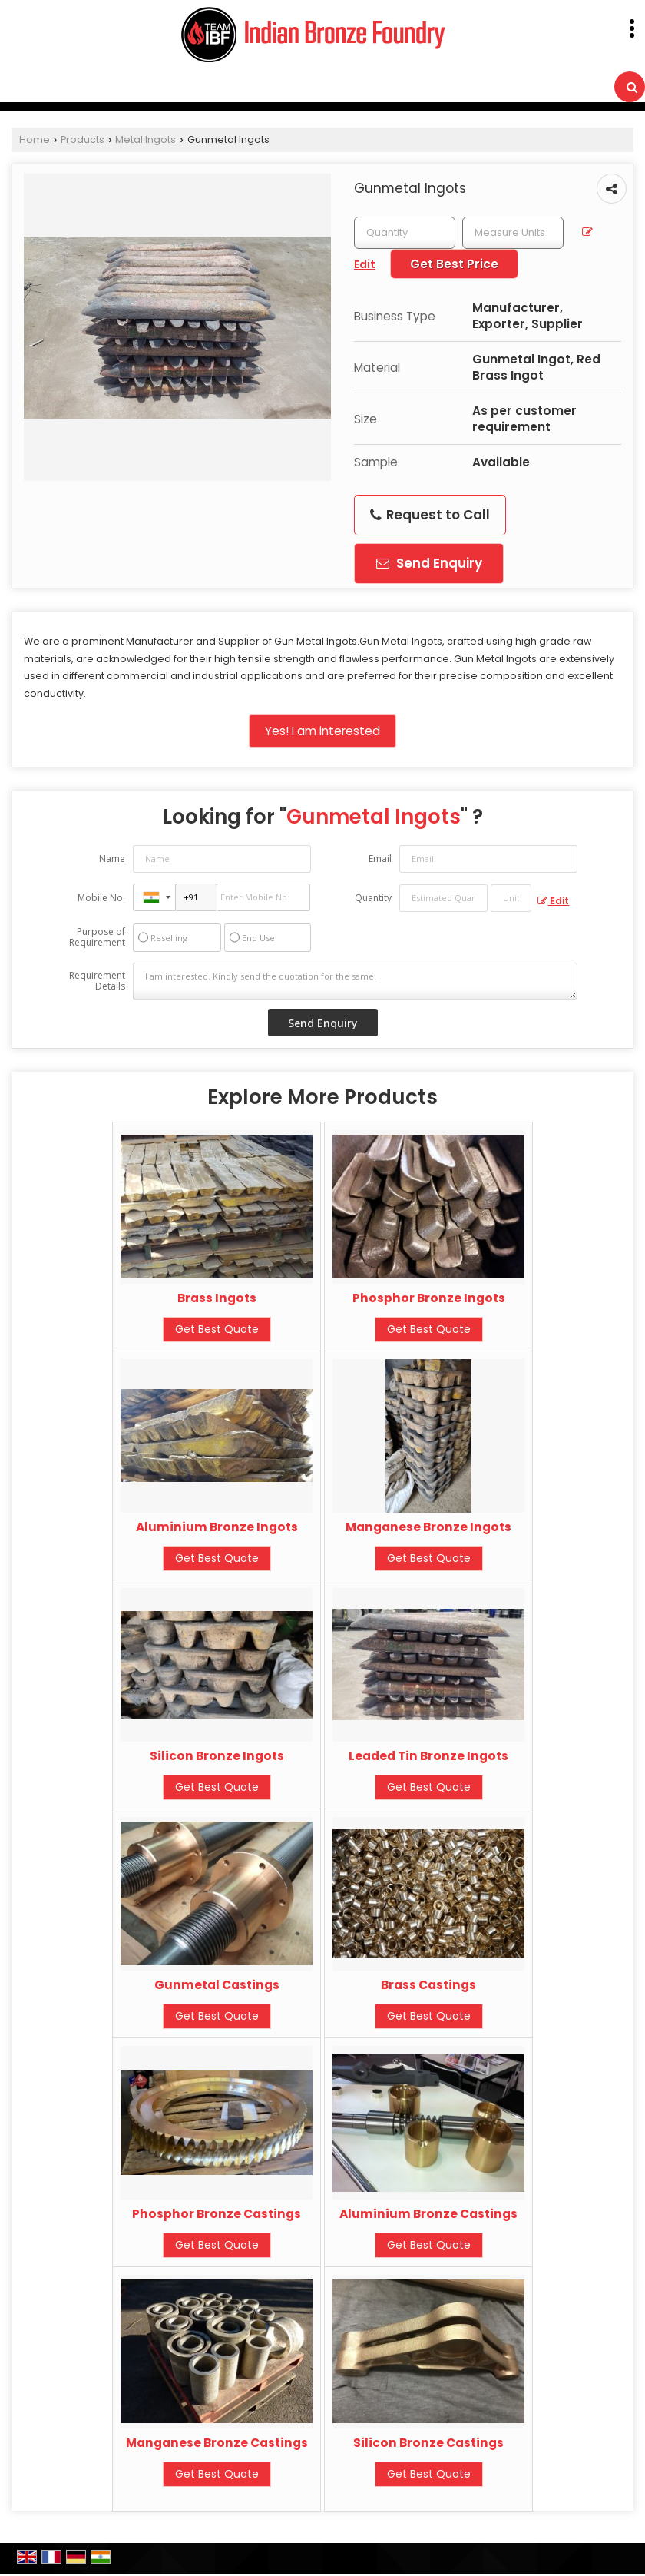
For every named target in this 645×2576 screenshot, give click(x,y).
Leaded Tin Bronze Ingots (428, 1756)
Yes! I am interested (322, 731)
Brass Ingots (216, 1298)
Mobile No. (101, 897)
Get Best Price (454, 264)
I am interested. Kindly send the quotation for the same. (355, 981)
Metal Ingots (145, 139)
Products (82, 139)
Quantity (373, 897)
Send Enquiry (429, 563)
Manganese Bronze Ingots (428, 1527)
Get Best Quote (217, 1329)
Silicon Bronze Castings (428, 2443)
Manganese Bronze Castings (217, 2443)
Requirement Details (97, 981)
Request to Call (430, 515)
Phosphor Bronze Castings (216, 2214)
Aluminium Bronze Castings (428, 2214)
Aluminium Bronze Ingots (217, 1527)
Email (380, 858)
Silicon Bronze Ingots (217, 1756)
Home (34, 139)
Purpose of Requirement (97, 937)
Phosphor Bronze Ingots (428, 1298)
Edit (553, 900)
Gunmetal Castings (217, 1985)
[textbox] (513, 233)
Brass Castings (428, 1985)
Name (112, 858)
